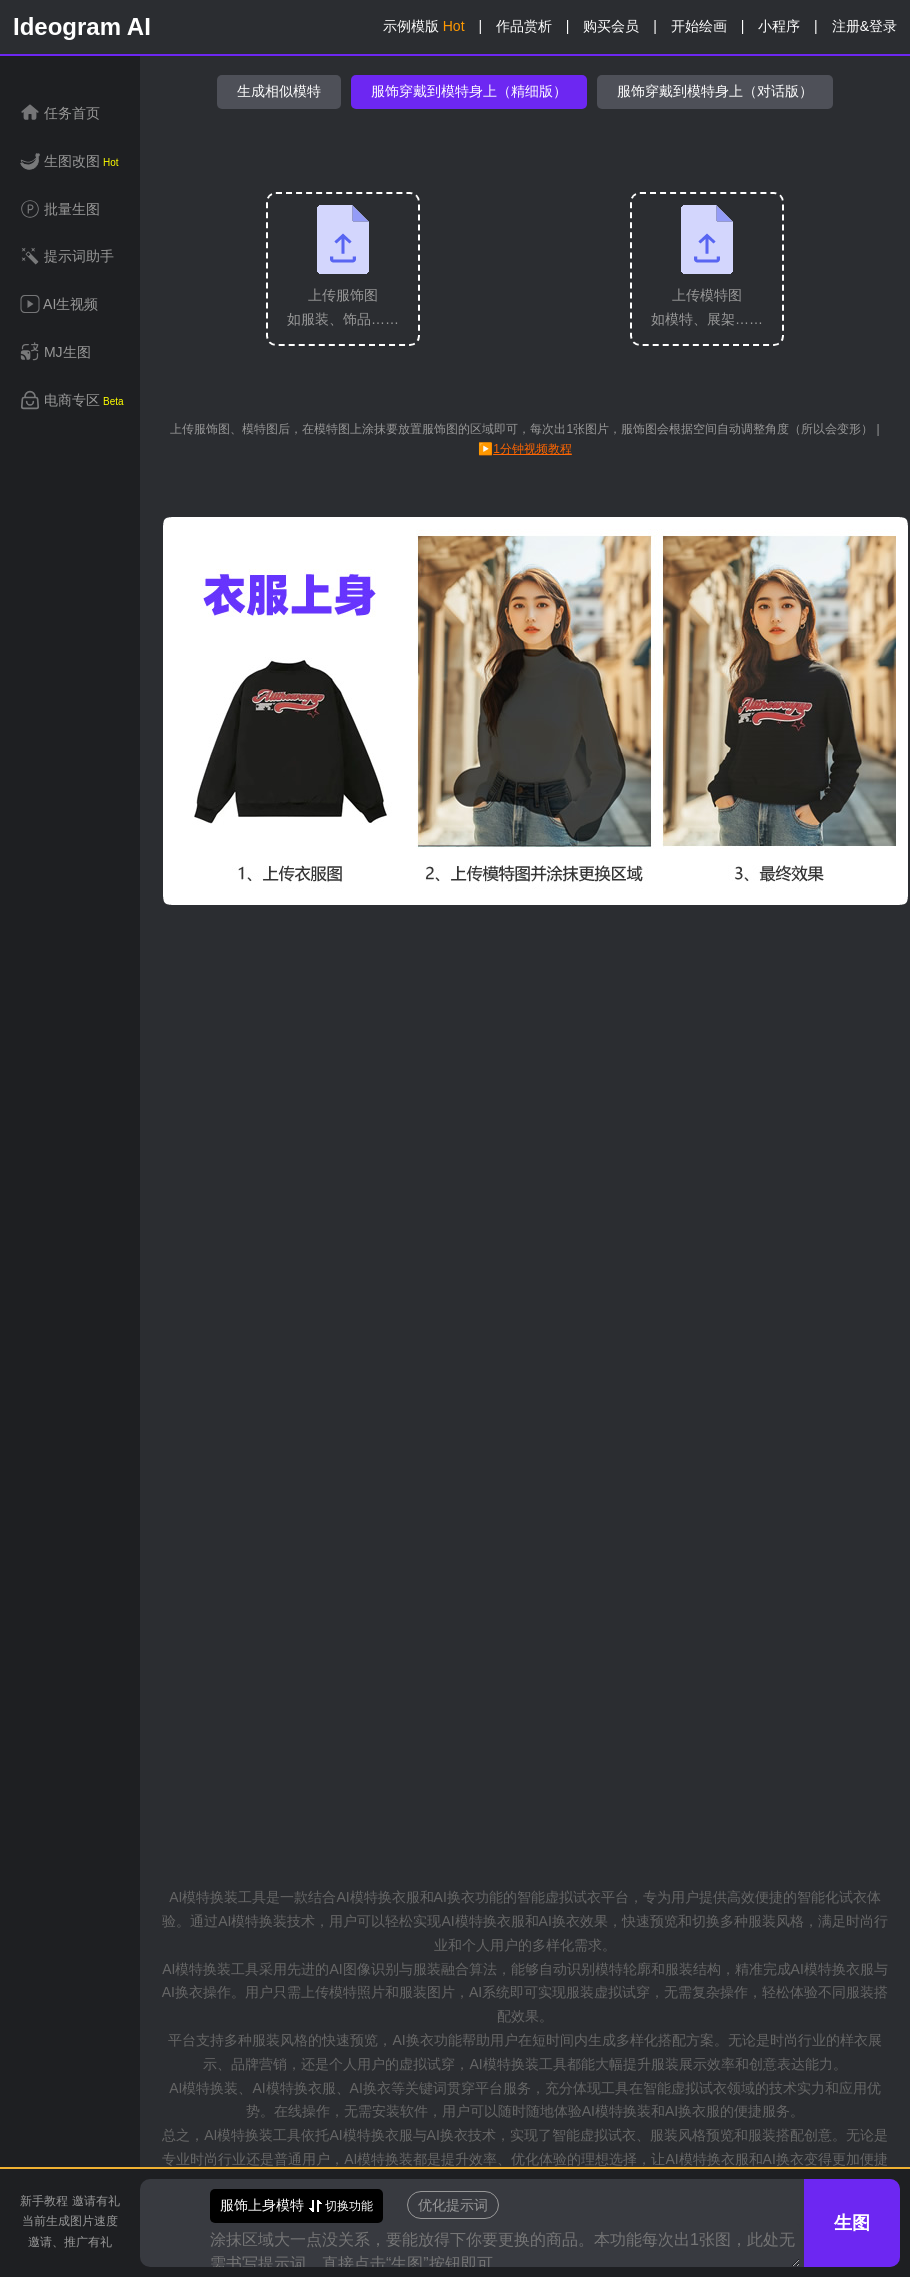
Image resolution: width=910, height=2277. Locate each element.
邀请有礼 (96, 2201)
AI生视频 (59, 305)
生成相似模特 (279, 91)
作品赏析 (524, 26)
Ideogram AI (82, 26)
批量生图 (60, 210)
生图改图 (69, 162)
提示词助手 (67, 257)
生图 (852, 2223)
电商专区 (72, 401)
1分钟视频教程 (532, 449)
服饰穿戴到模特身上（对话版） (715, 91)
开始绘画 (699, 26)
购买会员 (611, 26)
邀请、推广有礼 (70, 2242)
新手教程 (44, 2201)
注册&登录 (864, 26)
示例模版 (424, 26)
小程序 (779, 26)
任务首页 (60, 114)
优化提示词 (453, 2205)
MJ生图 (55, 353)
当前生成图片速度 (70, 2221)
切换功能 (296, 2205)
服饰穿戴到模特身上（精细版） (469, 91)
